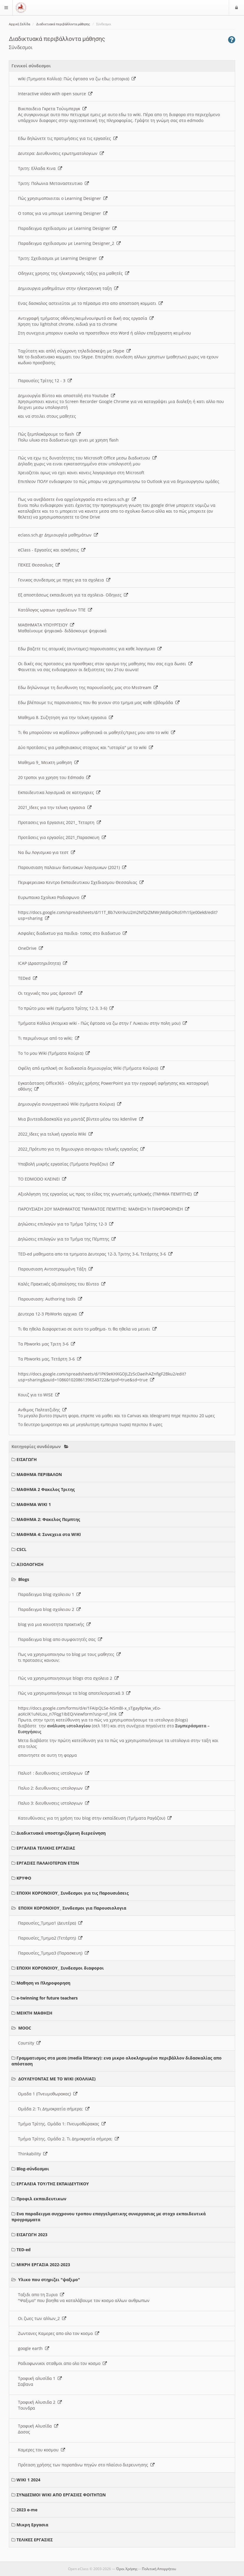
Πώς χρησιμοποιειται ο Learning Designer (62, 198)
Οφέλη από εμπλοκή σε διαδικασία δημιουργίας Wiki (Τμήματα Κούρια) (91, 1068)
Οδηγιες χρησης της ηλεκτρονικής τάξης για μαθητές (73, 273)
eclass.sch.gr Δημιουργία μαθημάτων (58, 535)
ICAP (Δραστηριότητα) (42, 963)
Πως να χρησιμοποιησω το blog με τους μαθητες (69, 1654)
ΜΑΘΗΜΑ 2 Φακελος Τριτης (45, 1489)
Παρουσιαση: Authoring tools (50, 1299)
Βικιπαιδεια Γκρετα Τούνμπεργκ (52, 108)
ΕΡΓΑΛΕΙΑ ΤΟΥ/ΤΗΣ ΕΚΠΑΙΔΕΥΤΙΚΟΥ (52, 2183)
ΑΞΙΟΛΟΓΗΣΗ (30, 1564)
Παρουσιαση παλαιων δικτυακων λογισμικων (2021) (72, 867)
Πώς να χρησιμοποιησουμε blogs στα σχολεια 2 (68, 1678)
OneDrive (30, 948)
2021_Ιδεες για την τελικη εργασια (55, 807)
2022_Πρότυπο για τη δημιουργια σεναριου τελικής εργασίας (81, 1149)
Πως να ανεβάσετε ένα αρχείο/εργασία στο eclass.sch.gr (77, 499)
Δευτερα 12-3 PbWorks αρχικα (50, 1314)
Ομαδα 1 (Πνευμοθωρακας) (47, 2094)
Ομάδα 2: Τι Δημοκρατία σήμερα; (53, 2109)
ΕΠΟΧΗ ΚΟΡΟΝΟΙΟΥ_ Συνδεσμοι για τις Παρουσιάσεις (72, 1893)
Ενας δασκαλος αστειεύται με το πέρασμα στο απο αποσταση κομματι (90, 303)
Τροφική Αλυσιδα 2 (40, 2402)
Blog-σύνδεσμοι (32, 2169)
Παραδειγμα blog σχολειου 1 (49, 1594)
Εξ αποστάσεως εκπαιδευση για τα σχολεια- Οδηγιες (73, 595)
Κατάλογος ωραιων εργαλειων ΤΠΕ (55, 610)
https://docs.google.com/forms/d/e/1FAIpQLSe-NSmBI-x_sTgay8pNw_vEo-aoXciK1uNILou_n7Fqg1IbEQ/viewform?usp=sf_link (89, 1711)
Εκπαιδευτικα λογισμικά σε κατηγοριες (59, 792)
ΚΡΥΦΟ (23, 1878)
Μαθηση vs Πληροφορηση (43, 1983)
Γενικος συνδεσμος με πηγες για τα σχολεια (64, 580)
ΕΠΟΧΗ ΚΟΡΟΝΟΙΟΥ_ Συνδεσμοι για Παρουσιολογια (72, 1908)
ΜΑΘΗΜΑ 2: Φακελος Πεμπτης (48, 1519)
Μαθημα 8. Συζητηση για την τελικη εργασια (65, 717)
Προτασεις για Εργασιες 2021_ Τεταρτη (59, 822)
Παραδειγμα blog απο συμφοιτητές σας (60, 1639)
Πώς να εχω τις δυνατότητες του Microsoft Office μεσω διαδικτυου (87, 458)
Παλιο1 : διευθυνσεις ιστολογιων (53, 1773)
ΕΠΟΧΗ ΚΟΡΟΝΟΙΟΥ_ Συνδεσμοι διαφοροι (60, 1968)
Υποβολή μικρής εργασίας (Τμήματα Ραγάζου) (66, 1164)
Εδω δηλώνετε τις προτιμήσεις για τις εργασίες (67, 138)
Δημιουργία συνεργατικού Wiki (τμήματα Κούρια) (69, 1104)
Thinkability (32, 2154)
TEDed (27, 978)
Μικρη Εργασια (32, 2524)
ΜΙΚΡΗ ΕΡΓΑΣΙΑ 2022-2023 (43, 2264)
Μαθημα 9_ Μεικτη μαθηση (48, 762)
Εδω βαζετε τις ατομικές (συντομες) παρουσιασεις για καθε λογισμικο (90, 648)
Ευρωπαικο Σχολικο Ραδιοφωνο (52, 897)
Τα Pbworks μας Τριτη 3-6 (46, 1344)
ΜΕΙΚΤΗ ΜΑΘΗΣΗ (34, 2013)
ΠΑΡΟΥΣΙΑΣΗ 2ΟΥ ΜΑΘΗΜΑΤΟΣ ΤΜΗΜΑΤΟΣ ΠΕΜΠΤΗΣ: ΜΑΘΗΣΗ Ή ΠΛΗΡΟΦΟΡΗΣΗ (103, 1209)
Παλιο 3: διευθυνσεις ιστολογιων (53, 1803)
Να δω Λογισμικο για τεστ (46, 852)
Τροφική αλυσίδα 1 (40, 2378)
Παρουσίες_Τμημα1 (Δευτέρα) (50, 1923)
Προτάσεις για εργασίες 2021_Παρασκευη (62, 837)
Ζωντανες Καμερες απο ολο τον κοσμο (58, 2333)
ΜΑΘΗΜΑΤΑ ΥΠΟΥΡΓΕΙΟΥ (46, 625)
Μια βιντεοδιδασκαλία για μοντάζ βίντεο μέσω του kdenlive (80, 1119)
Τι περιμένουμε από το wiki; (48, 1038)
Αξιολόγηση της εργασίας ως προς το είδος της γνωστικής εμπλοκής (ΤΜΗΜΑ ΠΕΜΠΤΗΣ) (108, 1194)
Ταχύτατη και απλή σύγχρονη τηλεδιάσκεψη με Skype (74, 351)
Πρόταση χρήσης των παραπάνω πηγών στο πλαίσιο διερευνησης (86, 2465)
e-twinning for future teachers (47, 1998)
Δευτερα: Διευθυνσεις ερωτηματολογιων (61, 153)
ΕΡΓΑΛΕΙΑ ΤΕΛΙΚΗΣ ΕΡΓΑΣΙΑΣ (45, 1848)
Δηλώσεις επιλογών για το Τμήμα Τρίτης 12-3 (65, 1224)
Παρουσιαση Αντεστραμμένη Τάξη (55, 1269)
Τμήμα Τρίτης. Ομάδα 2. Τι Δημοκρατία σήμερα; (68, 2139)
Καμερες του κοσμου (41, 2450)
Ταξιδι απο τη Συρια (41, 2294)
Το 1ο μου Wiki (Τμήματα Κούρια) (54, 1053)
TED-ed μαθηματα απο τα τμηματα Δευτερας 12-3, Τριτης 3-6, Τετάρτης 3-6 (95, 1254)
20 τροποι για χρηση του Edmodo (54, 777)
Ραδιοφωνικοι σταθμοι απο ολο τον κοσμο (62, 2363)
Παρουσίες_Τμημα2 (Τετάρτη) (50, 1938)
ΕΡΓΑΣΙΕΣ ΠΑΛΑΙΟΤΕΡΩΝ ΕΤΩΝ (47, 1863)
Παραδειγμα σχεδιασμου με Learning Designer (67, 228)
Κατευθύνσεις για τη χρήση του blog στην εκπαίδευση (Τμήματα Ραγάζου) (95, 1818)
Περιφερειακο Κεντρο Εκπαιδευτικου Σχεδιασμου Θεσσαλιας (81, 882)
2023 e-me (26, 2510)
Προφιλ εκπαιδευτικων (41, 2198)
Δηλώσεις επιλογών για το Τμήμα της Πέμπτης (67, 1239)
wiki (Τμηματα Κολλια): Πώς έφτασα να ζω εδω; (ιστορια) (77, 78)
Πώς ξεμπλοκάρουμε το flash (49, 434)
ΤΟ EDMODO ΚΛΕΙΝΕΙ (42, 1179)
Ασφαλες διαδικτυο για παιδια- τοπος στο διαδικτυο (72, 933)
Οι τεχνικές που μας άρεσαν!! (50, 993)
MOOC (24, 2028)
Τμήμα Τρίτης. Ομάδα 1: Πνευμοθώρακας (62, 2124)
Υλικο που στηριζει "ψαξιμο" (49, 2279)
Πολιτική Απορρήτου (159, 2568)
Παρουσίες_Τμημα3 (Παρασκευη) (53, 1953)
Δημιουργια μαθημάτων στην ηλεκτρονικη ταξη (68, 288)
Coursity (29, 2043)
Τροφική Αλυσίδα (38, 2426)
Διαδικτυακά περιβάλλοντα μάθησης (63, 24)
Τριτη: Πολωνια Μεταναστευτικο (53, 183)
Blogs (23, 1579)
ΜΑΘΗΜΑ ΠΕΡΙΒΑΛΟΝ (39, 1474)
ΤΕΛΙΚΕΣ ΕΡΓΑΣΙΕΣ (34, 2539)
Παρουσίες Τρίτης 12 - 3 (45, 380)
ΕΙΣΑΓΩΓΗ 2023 (31, 2234)
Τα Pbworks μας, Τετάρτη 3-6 (49, 1359)
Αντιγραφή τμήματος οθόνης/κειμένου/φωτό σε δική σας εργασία (86, 318)
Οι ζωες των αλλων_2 (42, 2318)
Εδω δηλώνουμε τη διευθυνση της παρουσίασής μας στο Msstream (88, 687)
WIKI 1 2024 (28, 2480)
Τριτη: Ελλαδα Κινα (40, 168)
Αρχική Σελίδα (19, 24)
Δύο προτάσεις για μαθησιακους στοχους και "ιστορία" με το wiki (85, 747)
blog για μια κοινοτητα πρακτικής (54, 1624)
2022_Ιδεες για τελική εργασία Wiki (55, 1134)
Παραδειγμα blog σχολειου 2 (49, 1609)
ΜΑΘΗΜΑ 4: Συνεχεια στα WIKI (48, 1534)
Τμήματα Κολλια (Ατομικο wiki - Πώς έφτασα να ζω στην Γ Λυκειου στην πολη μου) (102, 1023)
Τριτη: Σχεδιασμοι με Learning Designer (60, 258)
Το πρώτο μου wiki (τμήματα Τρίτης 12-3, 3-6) (66, 1008)
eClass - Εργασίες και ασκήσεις (51, 550)
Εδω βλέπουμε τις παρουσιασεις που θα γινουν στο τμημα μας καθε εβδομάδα (99, 702)
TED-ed (23, 2249)
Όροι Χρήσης (126, 2568)
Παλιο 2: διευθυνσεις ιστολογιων (53, 1788)
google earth (33, 2348)
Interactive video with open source (55, 93)
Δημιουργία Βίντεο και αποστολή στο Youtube (66, 395)
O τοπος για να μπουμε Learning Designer (62, 213)
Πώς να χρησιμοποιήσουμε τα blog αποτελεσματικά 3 (74, 1693)
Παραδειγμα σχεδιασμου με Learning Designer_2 (69, 243)
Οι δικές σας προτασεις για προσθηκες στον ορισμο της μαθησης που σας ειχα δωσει (105, 663)
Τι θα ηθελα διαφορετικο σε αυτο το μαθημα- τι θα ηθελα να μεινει (87, 1329)
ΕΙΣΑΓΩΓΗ (26, 1459)
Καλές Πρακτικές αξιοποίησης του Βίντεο (61, 1284)
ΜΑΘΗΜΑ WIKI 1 (33, 1504)
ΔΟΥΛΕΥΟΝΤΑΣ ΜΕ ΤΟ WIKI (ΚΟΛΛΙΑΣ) (57, 2079)
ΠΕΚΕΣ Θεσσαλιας (39, 565)
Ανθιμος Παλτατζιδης (42, 1409)
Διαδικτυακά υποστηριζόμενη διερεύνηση (61, 1833)
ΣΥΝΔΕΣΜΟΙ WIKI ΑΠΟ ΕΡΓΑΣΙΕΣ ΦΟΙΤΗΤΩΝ (61, 2495)
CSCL (21, 1549)
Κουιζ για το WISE (38, 1395)
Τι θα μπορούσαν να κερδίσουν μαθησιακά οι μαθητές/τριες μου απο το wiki (96, 732)
